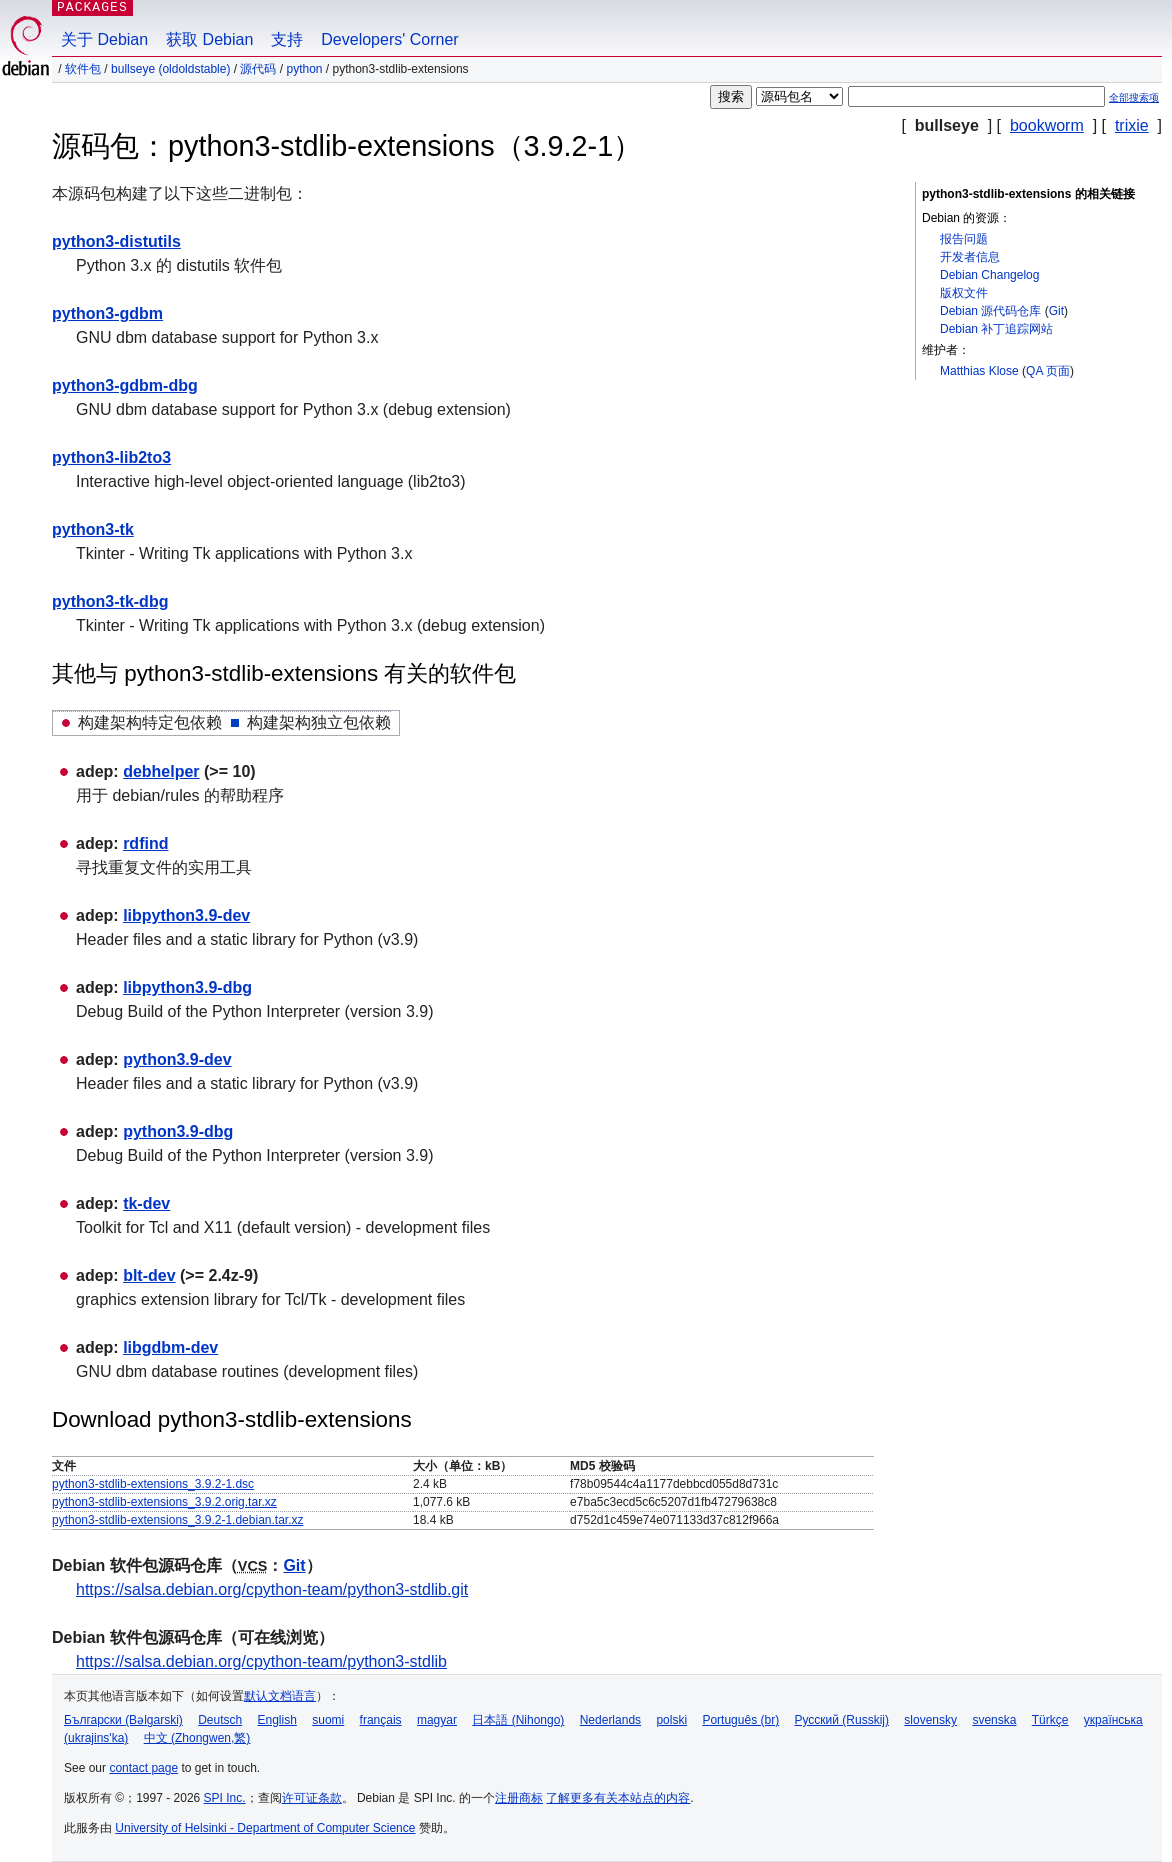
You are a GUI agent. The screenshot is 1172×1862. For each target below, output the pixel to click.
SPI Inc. (225, 1798)
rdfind (145, 843)
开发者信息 (970, 257)
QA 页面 (1048, 371)
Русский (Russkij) (841, 1720)
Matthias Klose (979, 371)
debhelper (161, 771)
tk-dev (146, 1203)
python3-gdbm (107, 313)
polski (671, 1720)
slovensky (930, 1720)
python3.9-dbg (178, 1131)
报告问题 (964, 239)
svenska (994, 1720)
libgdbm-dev (170, 1347)
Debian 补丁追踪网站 (996, 329)
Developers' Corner (389, 39)
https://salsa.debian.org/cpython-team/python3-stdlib (261, 1661)
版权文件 (964, 293)
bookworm (1047, 125)
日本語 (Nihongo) (518, 1720)
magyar (437, 1720)
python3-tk (93, 529)
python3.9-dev (177, 1059)
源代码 (258, 69)
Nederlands (610, 1720)
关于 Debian (104, 39)
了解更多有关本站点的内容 (618, 1798)
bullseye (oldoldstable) (170, 69)
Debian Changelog (989, 275)
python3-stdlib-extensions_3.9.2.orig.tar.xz (164, 1502)
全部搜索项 (1134, 97)
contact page (143, 1768)
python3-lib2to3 (111, 457)
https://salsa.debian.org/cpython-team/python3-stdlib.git (272, 1589)
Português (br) (740, 1720)
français (381, 1720)
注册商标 (519, 1798)
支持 (287, 39)
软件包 (83, 69)
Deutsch (220, 1720)
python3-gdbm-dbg (125, 385)
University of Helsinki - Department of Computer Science (265, 1828)
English (277, 1720)
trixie (1132, 125)
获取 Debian (209, 39)
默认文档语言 (280, 1696)
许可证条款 (312, 1798)
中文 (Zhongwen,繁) (197, 1738)
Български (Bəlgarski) (123, 1720)
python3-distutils (116, 241)
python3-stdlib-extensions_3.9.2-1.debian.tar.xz (178, 1520)
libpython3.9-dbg (187, 987)
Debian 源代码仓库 (990, 311)
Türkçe (1050, 1720)
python (304, 69)
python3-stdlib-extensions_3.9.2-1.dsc (153, 1484)
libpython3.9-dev (186, 915)
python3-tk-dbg (110, 601)
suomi (328, 1720)
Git (1056, 311)
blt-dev (149, 1275)
